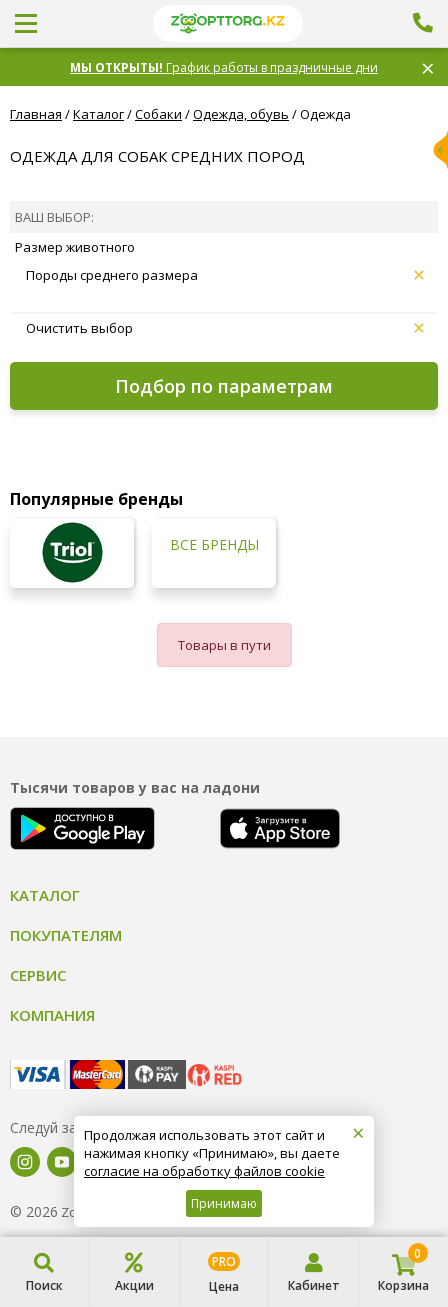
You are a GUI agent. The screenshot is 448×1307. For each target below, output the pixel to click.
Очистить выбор (225, 328)
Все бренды (214, 545)
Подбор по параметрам (224, 386)
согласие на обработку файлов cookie (204, 1171)
